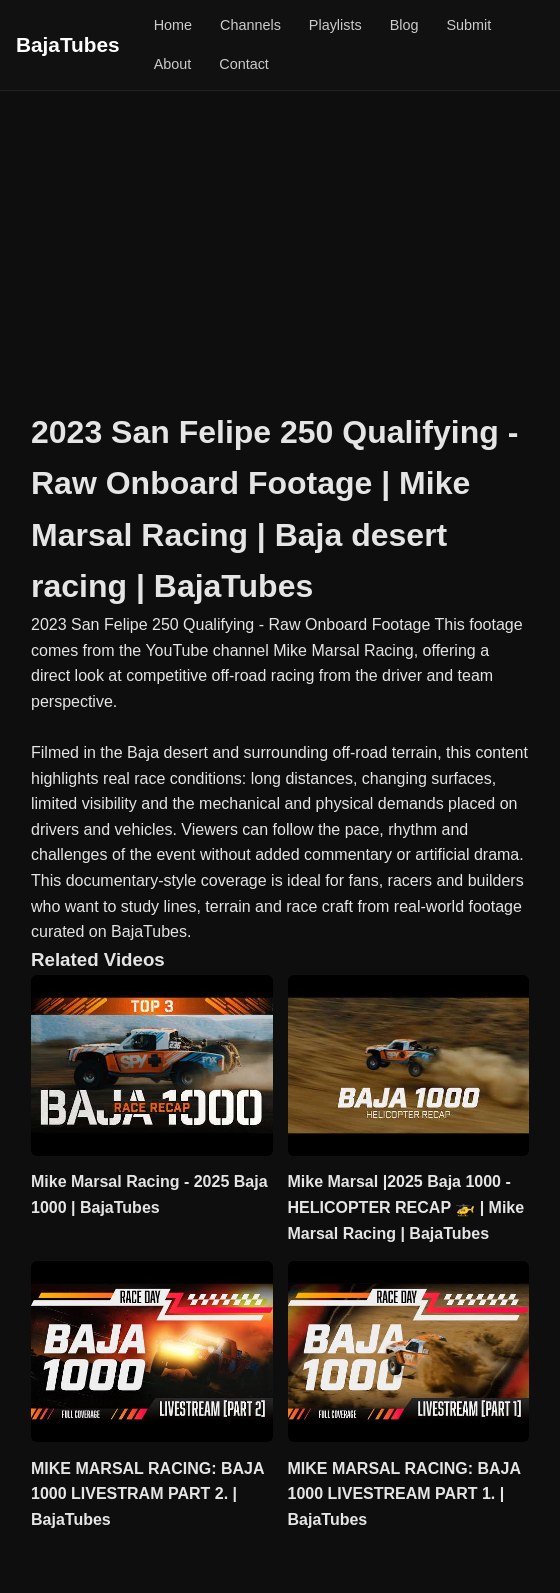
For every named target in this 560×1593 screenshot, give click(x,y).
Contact (244, 64)
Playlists (335, 25)
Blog (404, 25)
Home (173, 25)
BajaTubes (68, 44)
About (173, 64)
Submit (468, 25)
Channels (250, 25)
